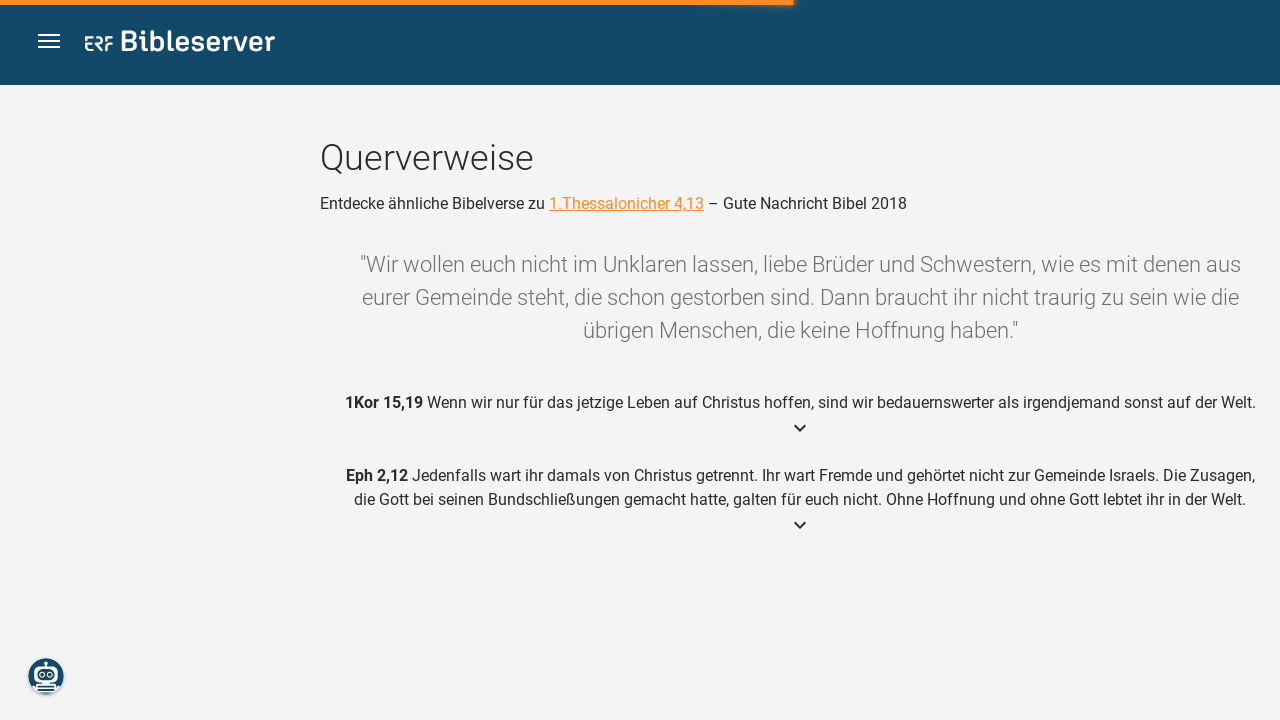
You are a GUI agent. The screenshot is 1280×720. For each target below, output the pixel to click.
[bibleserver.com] (180, 44)
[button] (51, 43)
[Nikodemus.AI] (46, 676)
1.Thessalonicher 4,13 (626, 203)
